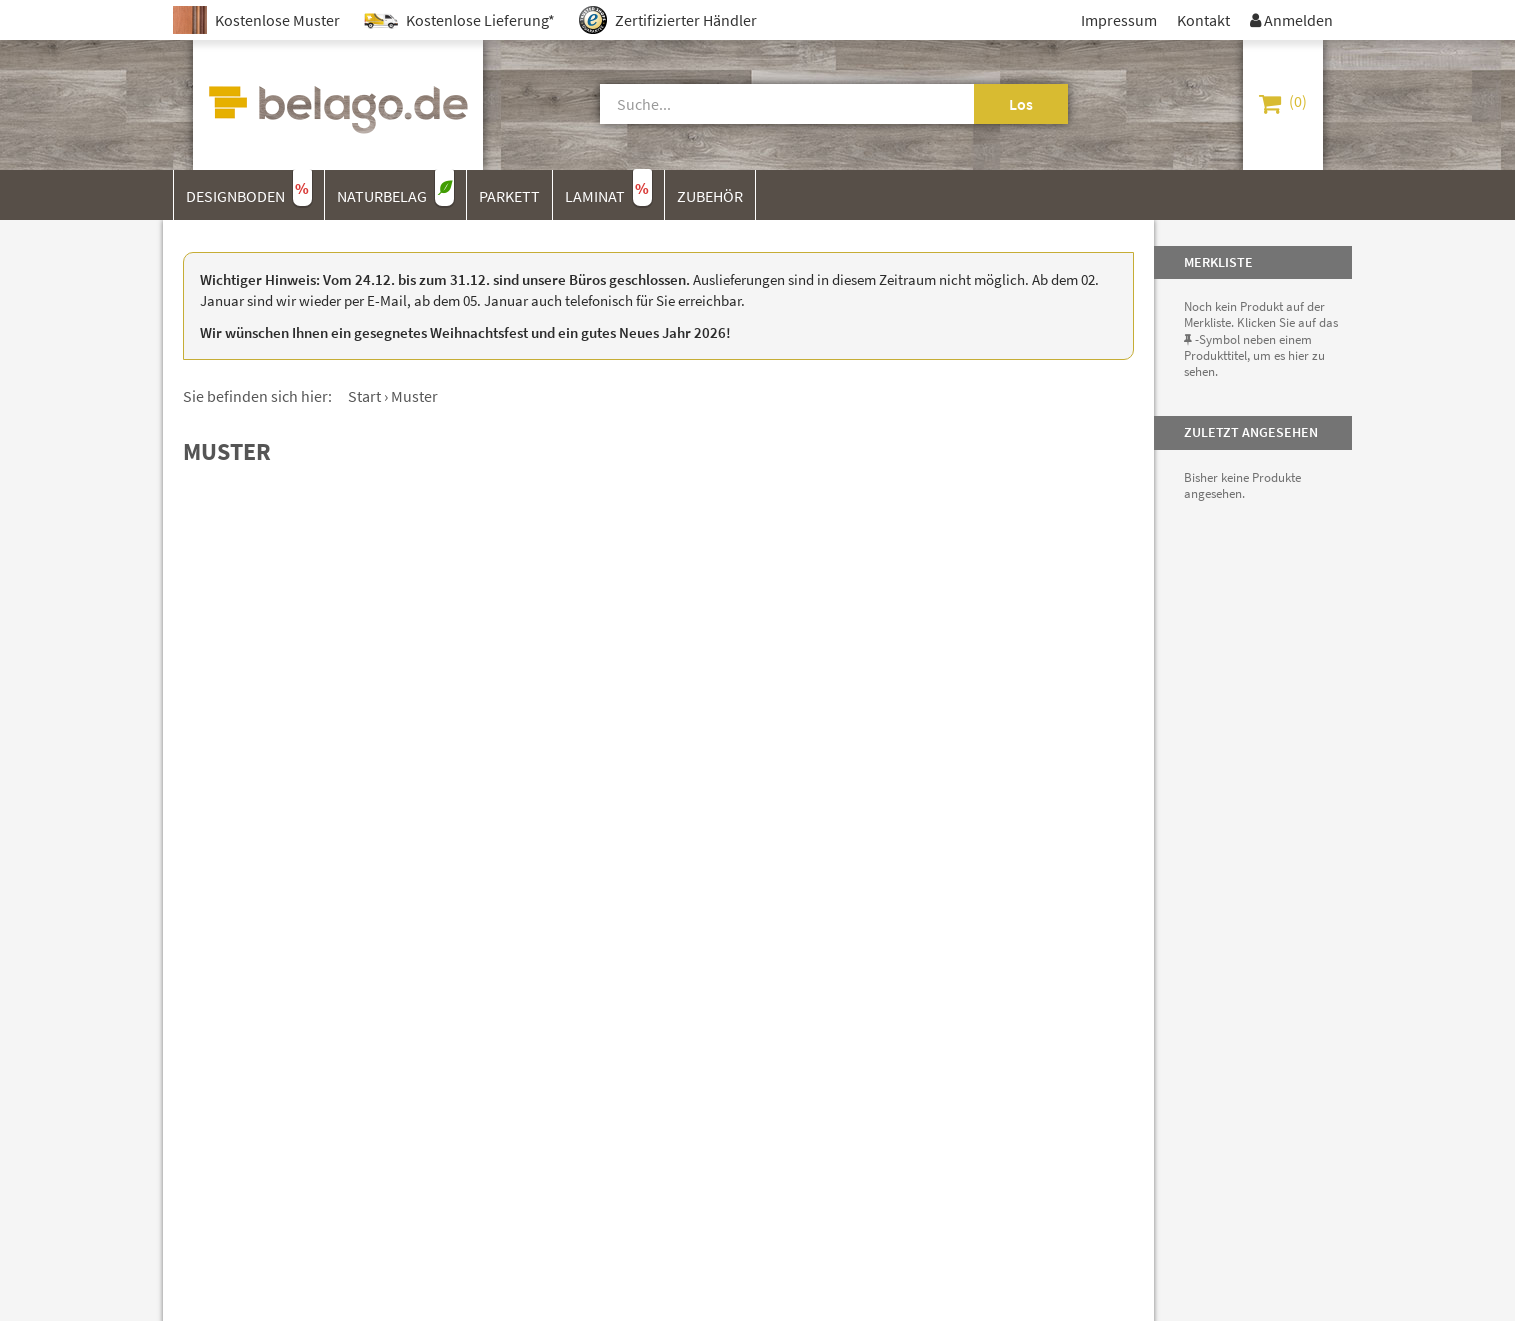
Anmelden (1291, 20)
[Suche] (764, 104)
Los (1021, 104)
